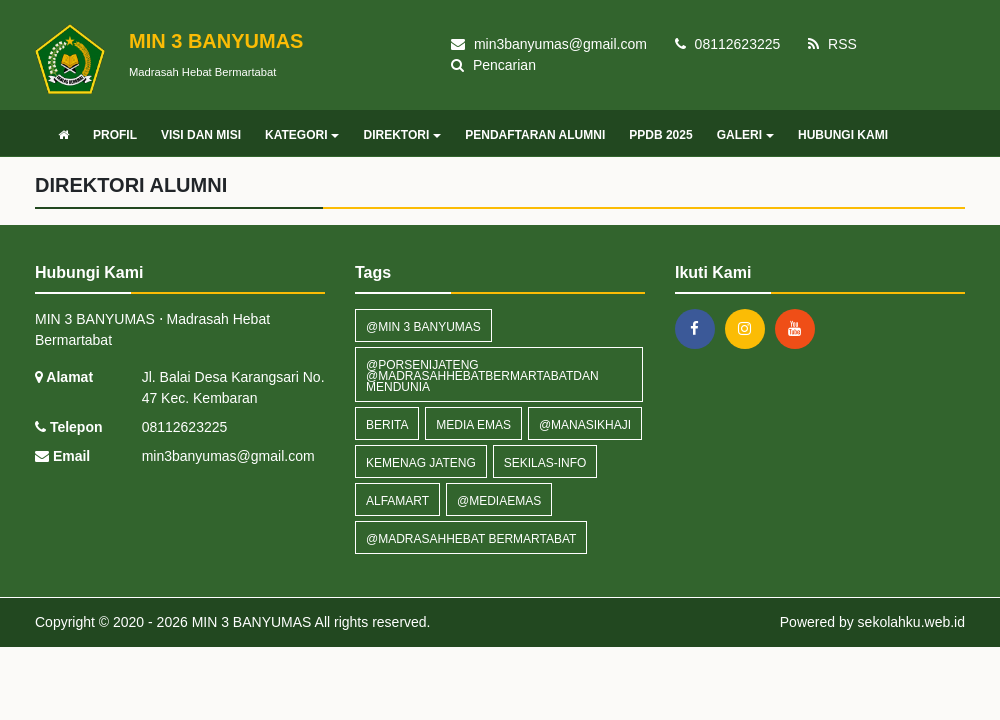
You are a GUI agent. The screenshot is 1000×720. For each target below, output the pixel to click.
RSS (832, 44)
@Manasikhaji (585, 425)
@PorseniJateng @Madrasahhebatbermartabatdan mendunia (482, 376)
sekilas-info (545, 463)
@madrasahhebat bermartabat (471, 539)
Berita (387, 425)
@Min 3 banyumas (423, 327)
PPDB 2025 (660, 135)
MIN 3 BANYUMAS (250, 622)
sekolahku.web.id (911, 622)
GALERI (745, 135)
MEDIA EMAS (473, 425)
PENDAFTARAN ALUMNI (535, 135)
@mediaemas (499, 501)
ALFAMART (397, 501)
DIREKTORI (402, 135)
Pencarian (493, 65)
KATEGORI (302, 135)
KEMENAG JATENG (421, 463)
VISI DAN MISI (201, 135)
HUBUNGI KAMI (843, 135)
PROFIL (115, 135)
